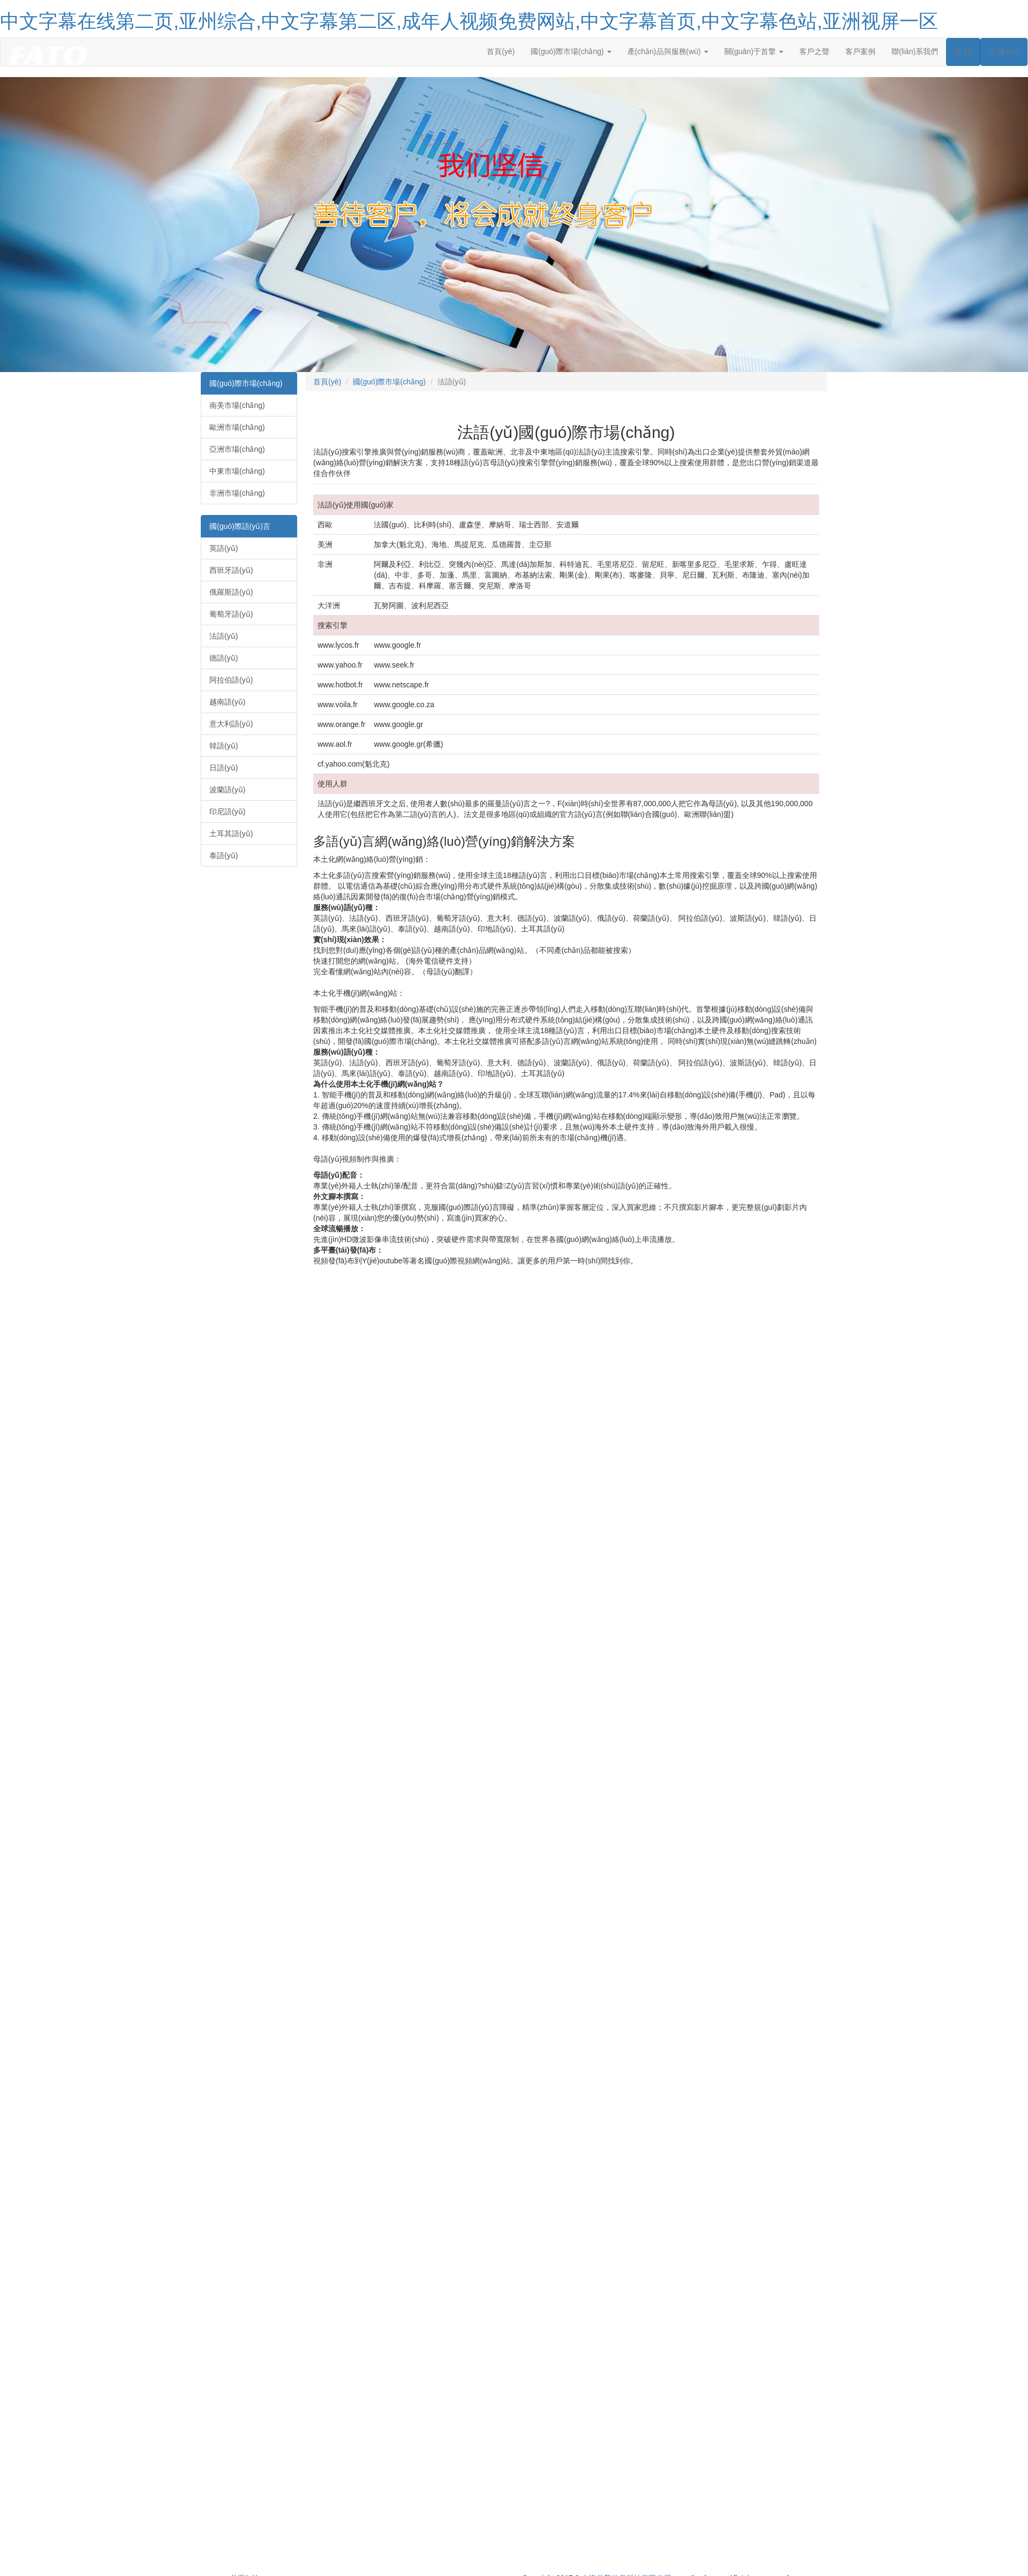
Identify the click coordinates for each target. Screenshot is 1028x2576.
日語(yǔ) (223, 767)
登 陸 (963, 52)
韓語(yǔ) (223, 745)
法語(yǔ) (223, 636)
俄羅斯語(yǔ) (231, 592)
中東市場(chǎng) (237, 471)
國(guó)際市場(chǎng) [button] (571, 51)
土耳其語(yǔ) (231, 833)
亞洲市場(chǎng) (237, 449)
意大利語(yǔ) (231, 723)
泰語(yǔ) (223, 855)
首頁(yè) (501, 51)
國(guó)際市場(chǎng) (245, 383)
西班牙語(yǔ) (231, 570)
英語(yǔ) (223, 548)
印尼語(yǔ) (227, 811)
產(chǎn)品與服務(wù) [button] (668, 51)
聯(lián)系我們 (914, 51)
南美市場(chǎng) (237, 405)
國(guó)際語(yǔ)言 (239, 526)
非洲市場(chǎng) (237, 493)
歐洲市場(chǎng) (237, 427)
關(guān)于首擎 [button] (753, 51)
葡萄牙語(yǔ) (231, 614)
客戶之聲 (814, 51)
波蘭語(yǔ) (227, 789)
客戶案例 (860, 51)
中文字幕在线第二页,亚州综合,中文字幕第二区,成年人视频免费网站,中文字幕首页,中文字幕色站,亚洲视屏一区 (469, 21)
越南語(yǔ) (227, 702)
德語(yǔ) (223, 658)
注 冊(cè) (1004, 52)
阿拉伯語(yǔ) (231, 680)
